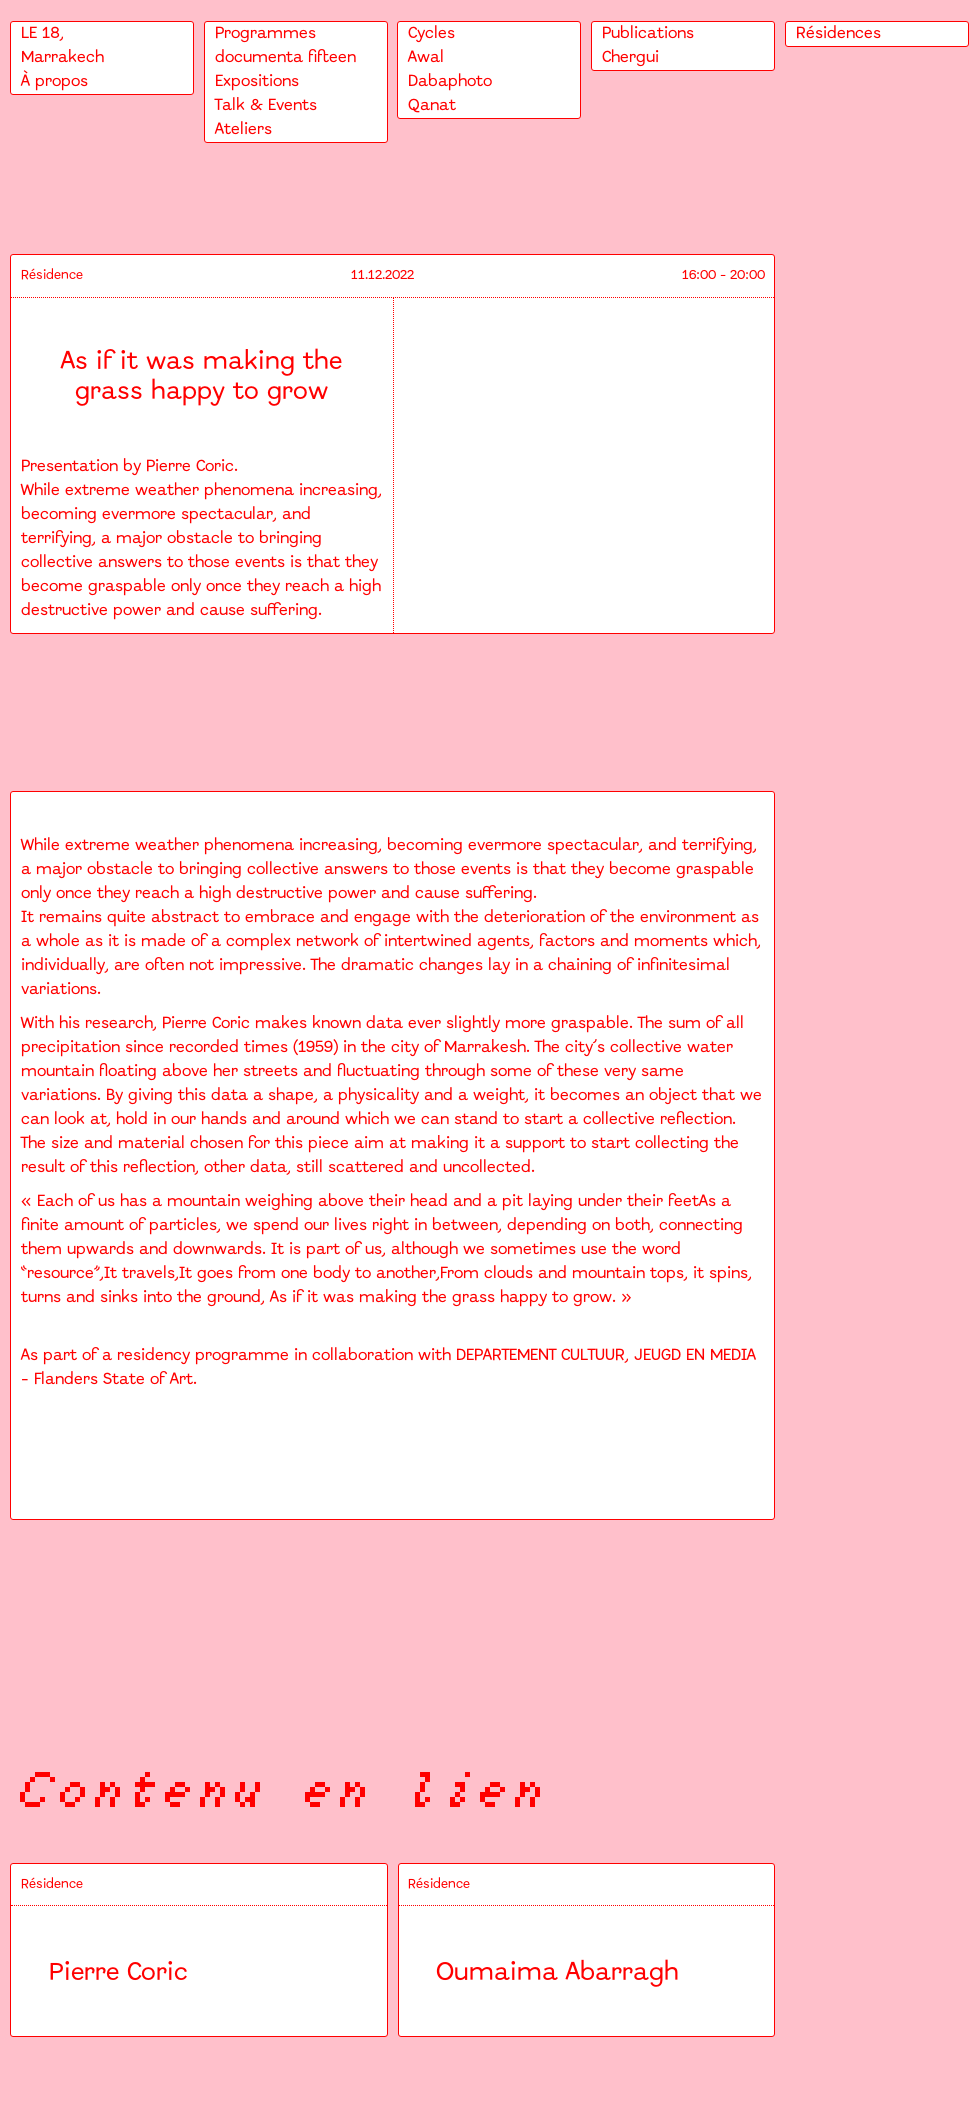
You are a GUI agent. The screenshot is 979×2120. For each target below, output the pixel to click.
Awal (426, 57)
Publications (648, 33)
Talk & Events (266, 105)
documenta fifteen (285, 57)
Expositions (257, 81)
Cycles (431, 33)
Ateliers (243, 129)
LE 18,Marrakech (62, 45)
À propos (54, 81)
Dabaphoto (450, 81)
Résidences (838, 33)
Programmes (265, 33)
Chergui (630, 57)
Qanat (432, 105)
